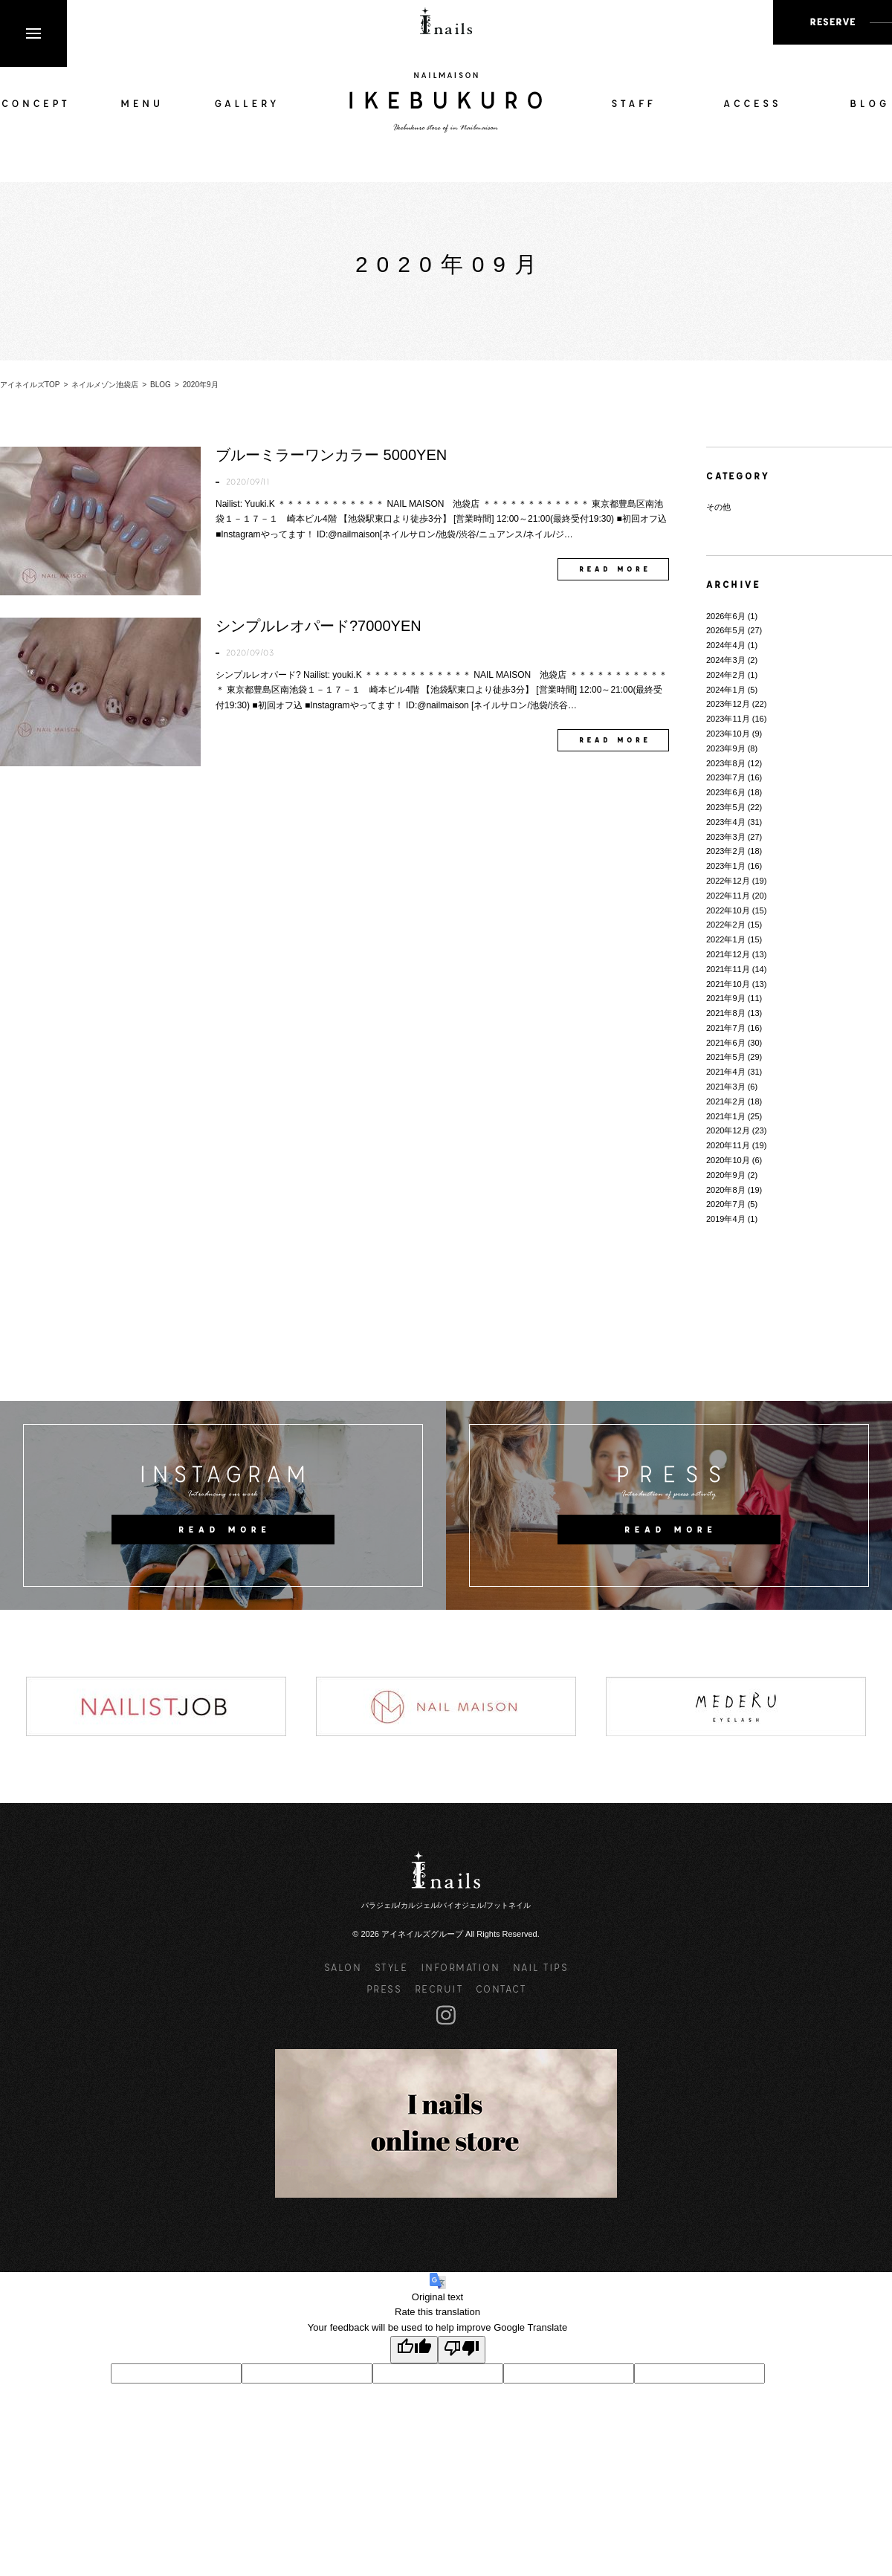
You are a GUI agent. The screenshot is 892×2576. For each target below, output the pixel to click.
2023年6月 (726, 792)
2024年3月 (726, 660)
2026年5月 (726, 630)
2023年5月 (726, 807)
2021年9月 (726, 998)
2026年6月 (726, 616)
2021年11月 (728, 969)
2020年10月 (728, 1160)
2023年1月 (726, 865)
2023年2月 (726, 851)
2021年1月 (726, 1116)
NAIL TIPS (541, 1966)
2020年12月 (728, 1130)
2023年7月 (726, 777)
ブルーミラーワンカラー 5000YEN (331, 455)
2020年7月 (726, 1204)
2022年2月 (726, 924)
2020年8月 (726, 1189)
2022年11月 (728, 895)
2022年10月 (728, 910)
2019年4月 (726, 1218)
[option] (156, 1706)
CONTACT (501, 1988)
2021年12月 (728, 954)
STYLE (391, 1966)
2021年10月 (728, 984)
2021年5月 (726, 1056)
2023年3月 (726, 836)
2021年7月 (726, 1027)
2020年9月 (726, 1175)
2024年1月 (726, 689)
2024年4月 (726, 645)
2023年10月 (728, 733)
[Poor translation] (461, 2349)
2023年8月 (726, 763)
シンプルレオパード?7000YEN (318, 626)
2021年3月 (726, 1086)
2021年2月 (726, 1101)
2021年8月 (726, 1013)
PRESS (384, 1988)
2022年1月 (726, 939)
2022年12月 (728, 880)
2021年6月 (726, 1042)
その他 (718, 506)
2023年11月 (728, 718)
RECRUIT (439, 1988)
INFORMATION (460, 1966)
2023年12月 (728, 703)
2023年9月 (726, 748)
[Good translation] (414, 2349)
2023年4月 (726, 822)
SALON (343, 1966)
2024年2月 (726, 674)
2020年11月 (728, 1145)
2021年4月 (726, 1071)
